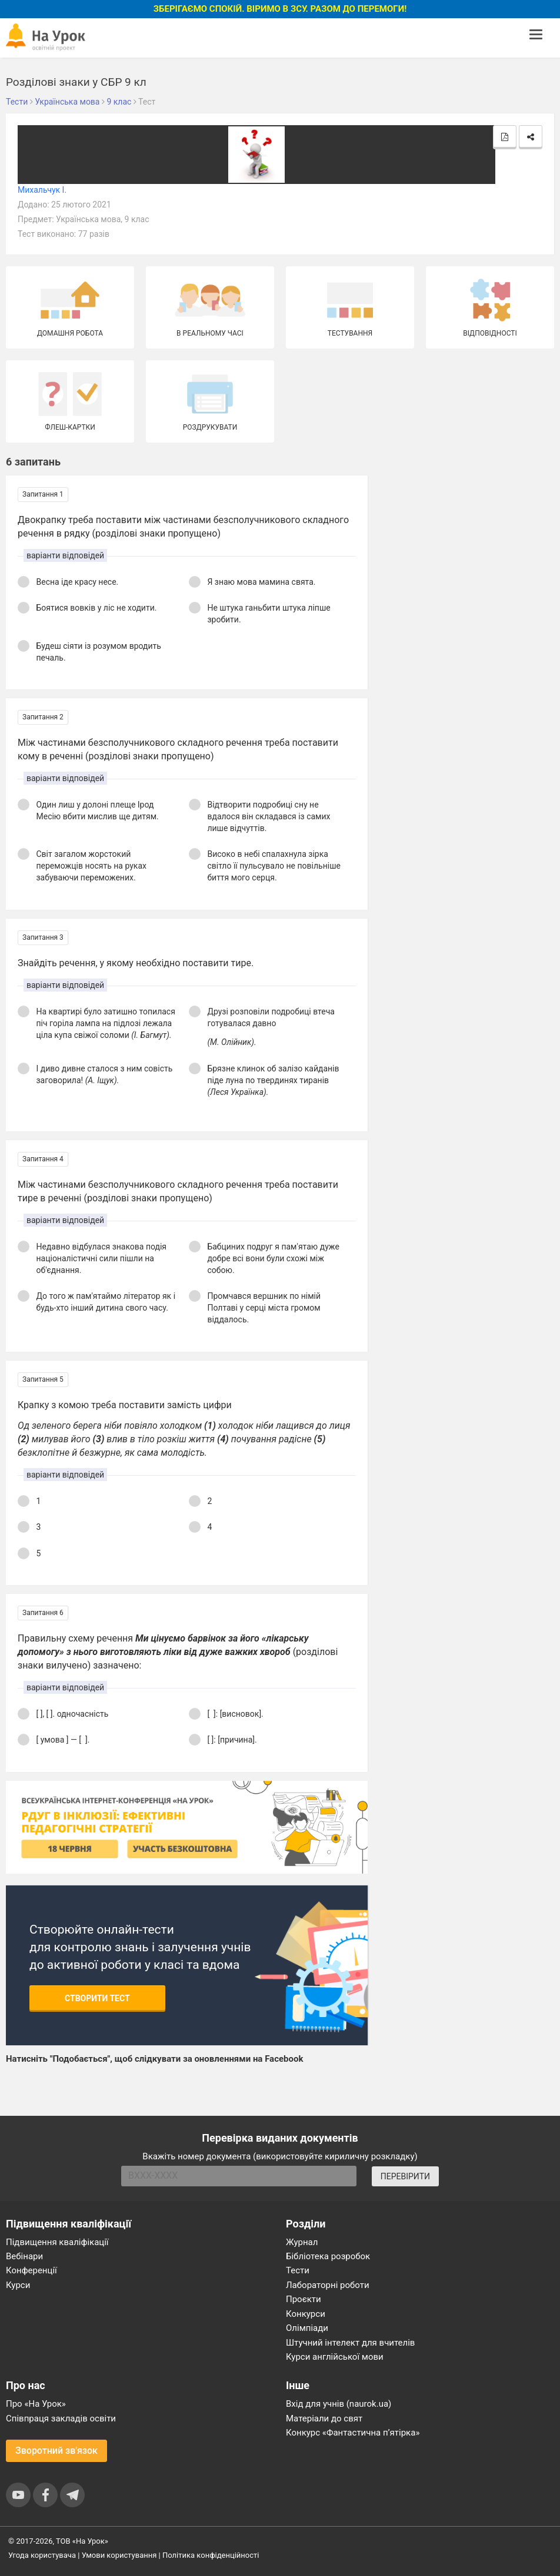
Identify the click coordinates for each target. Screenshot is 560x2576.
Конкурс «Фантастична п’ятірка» (352, 2432)
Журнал (302, 2242)
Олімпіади (307, 2328)
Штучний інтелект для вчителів (350, 2342)
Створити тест (97, 1998)
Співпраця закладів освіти (61, 2418)
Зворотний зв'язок (56, 2450)
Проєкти (303, 2299)
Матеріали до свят (324, 2418)
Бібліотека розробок (328, 2256)
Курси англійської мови (335, 2356)
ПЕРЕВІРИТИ (405, 2176)
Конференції (31, 2270)
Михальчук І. (42, 190)
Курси (18, 2285)
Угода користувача (42, 2555)
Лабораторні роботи (327, 2285)
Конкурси (305, 2314)
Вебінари (24, 2256)
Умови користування (119, 2555)
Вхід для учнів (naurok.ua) (338, 2404)
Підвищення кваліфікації (57, 2242)
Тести (297, 2270)
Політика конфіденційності (210, 2555)
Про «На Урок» (36, 2404)
